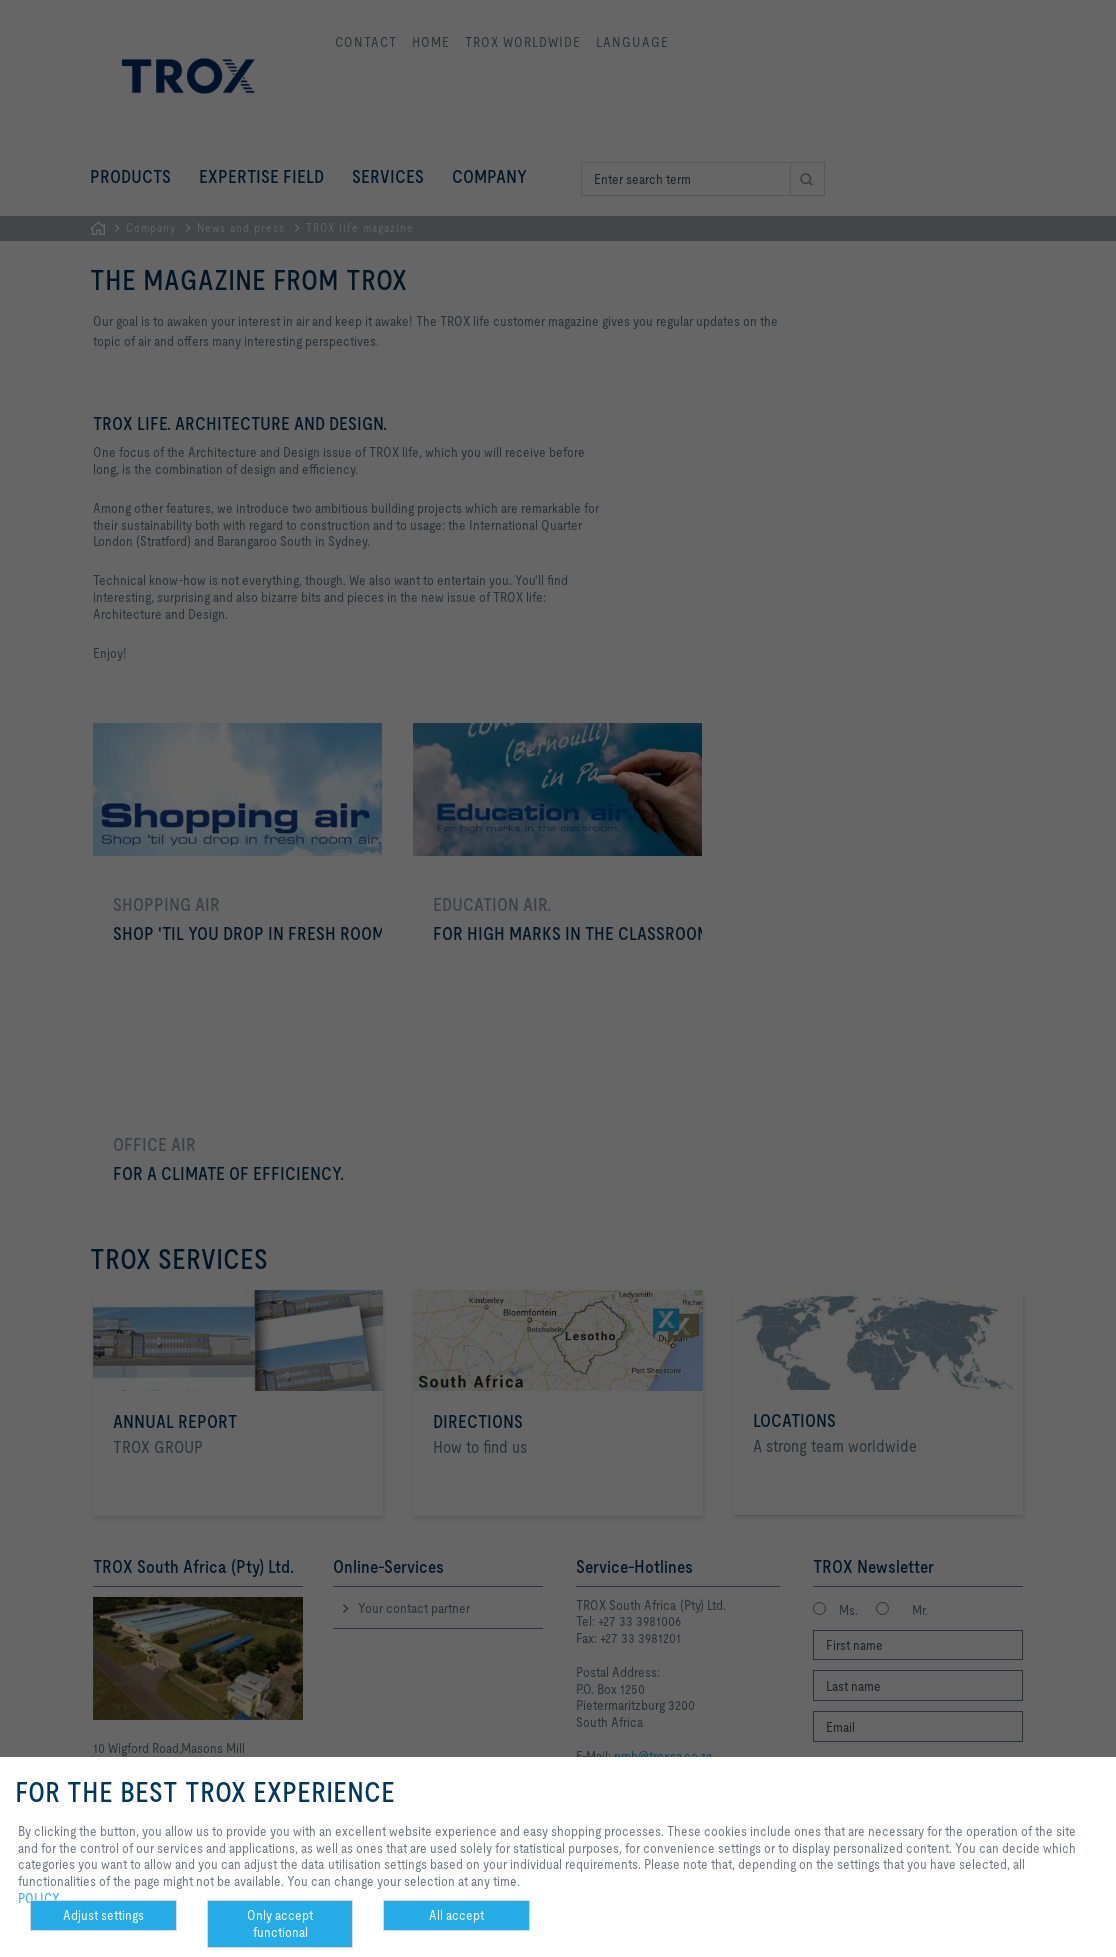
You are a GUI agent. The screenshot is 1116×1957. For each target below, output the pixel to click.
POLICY (39, 1898)
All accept (456, 1915)
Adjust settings (103, 1915)
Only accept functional (280, 1923)
